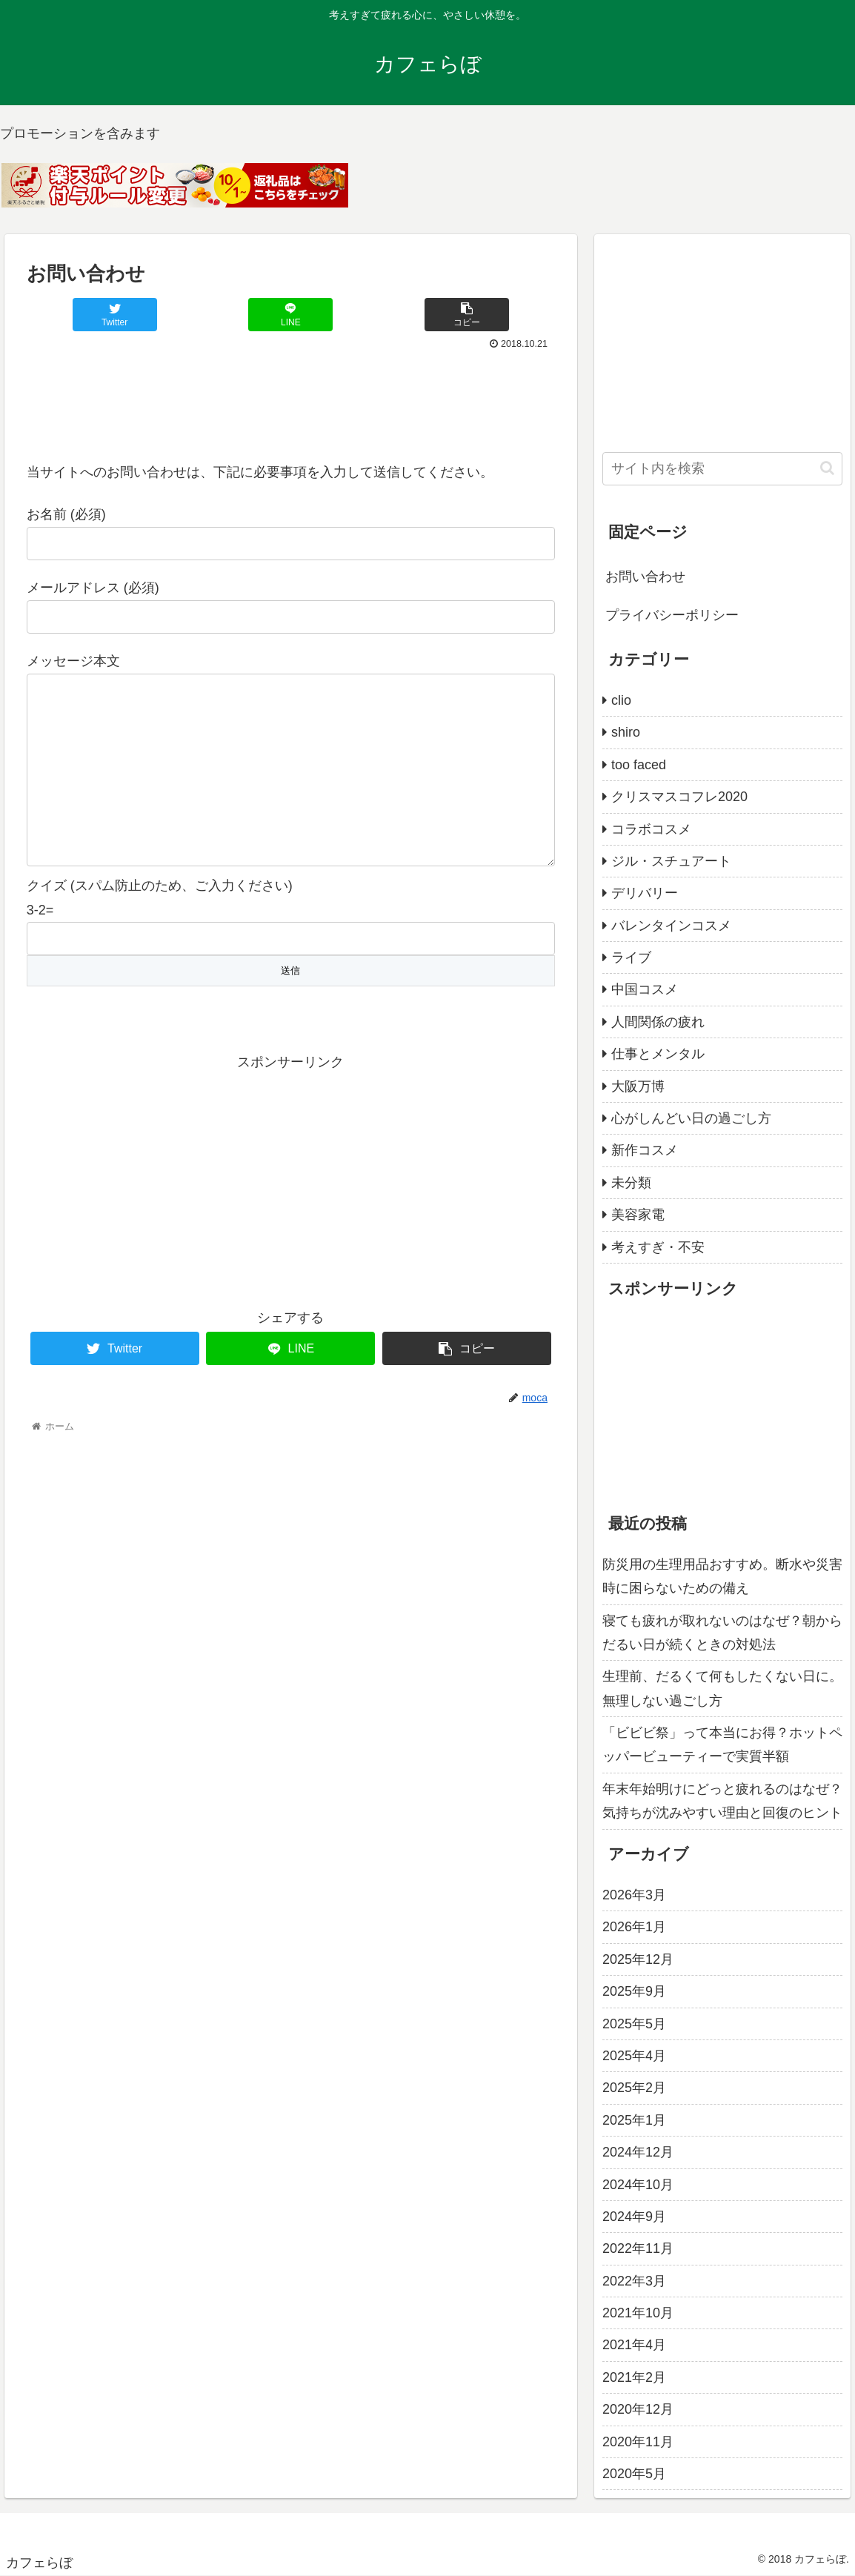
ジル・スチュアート (671, 861)
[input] (722, 468)
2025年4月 (634, 2055)
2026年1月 (634, 1926)
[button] (827, 468)
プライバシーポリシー (672, 615)
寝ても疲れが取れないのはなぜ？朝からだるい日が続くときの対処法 (722, 1632)
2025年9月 (634, 1991)
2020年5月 (634, 2473)
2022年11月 (637, 2248)
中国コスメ (644, 989)
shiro (625, 732)
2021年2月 (634, 2377)
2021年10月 (637, 2313)
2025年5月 (634, 2023)
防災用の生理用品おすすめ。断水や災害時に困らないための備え (722, 1576)
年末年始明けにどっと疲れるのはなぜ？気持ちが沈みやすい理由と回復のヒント (722, 1801)
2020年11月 (637, 2441)
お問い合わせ (645, 576)
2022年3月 (634, 2281)
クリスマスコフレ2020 (679, 796)
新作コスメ (644, 1150)
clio (621, 700)
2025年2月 (634, 2087)
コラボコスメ (651, 829)
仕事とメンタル (658, 1053)
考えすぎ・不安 (658, 1247)
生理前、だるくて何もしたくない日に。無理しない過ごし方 (722, 1688)
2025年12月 (637, 1959)
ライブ (631, 957)
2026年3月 (634, 1895)
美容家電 (638, 1214)
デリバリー (644, 893)
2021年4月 (634, 2344)
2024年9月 (634, 2216)
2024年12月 (637, 2152)
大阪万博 (638, 1086)
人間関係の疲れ (658, 1022)
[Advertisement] (291, 399)
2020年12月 (637, 2409)
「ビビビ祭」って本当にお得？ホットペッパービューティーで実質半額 (722, 1744)
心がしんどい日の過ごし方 (691, 1118)
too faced (638, 764)
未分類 (631, 1182)
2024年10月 (637, 2184)
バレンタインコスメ (671, 925)
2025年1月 (634, 2120)
